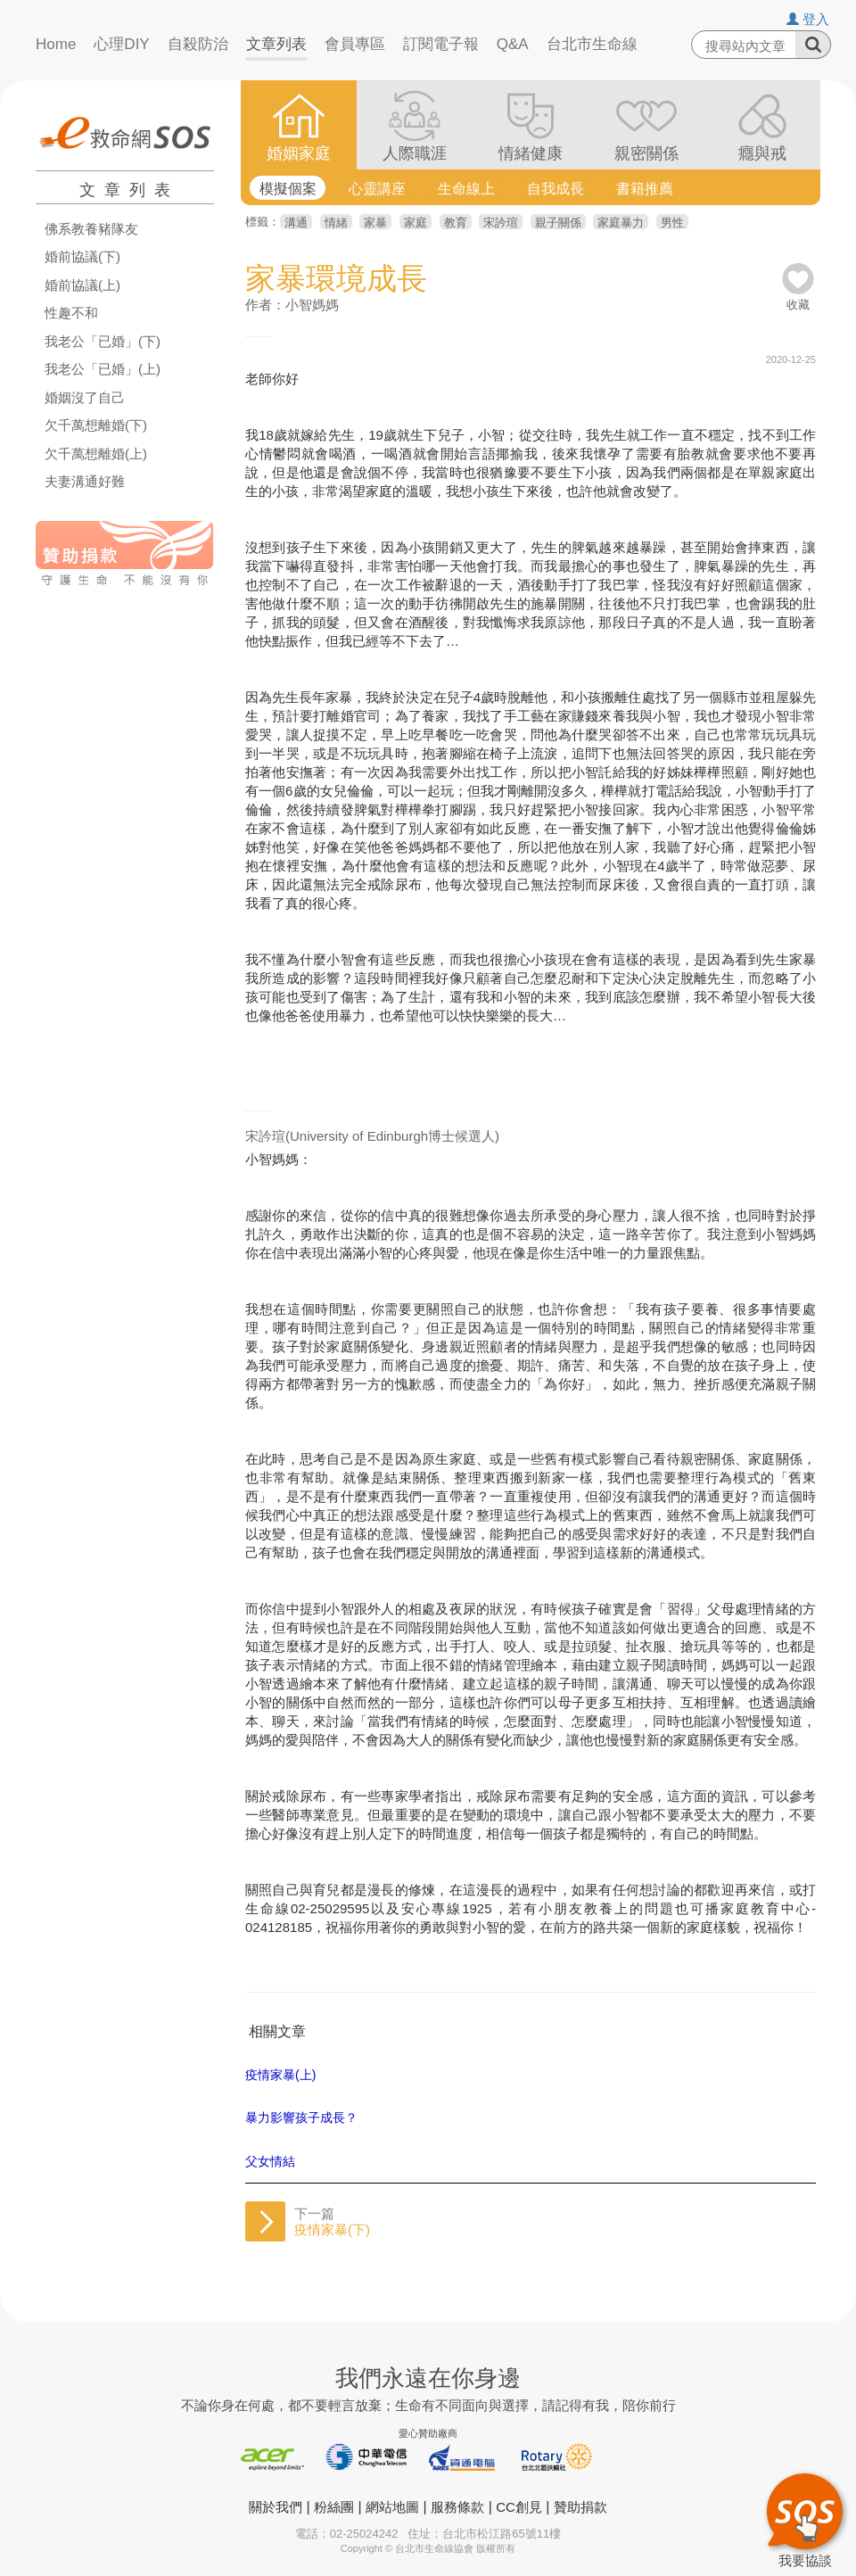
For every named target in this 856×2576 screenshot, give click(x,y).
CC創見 (519, 2506)
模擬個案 (288, 188)
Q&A (513, 44)
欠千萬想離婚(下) (96, 425)
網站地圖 (392, 2506)
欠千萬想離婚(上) (96, 454)
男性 (672, 222)
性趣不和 (71, 313)
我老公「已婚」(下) (102, 341)
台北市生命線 (592, 44)
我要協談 (805, 2518)
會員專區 (355, 44)
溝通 (296, 222)
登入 (807, 19)
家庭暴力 (620, 222)
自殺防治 (198, 44)
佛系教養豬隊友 (91, 229)
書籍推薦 (644, 188)
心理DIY (121, 44)
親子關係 (558, 222)
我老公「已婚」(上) (102, 369)
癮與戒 (762, 153)
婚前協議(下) (82, 257)
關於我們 (275, 2506)
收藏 (798, 298)
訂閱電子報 (441, 44)
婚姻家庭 (299, 153)
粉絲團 (334, 2506)
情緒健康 (530, 153)
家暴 (375, 222)
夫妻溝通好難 (85, 482)
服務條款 (457, 2506)
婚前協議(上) (82, 285)
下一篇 (332, 2221)
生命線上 (466, 188)
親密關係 (646, 153)
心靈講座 (377, 188)
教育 (455, 222)
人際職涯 (415, 153)
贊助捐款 (580, 2506)
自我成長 (555, 188)
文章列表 (276, 44)
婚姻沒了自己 (85, 398)
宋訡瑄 (500, 222)
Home (56, 44)
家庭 (415, 222)
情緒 (336, 222)
